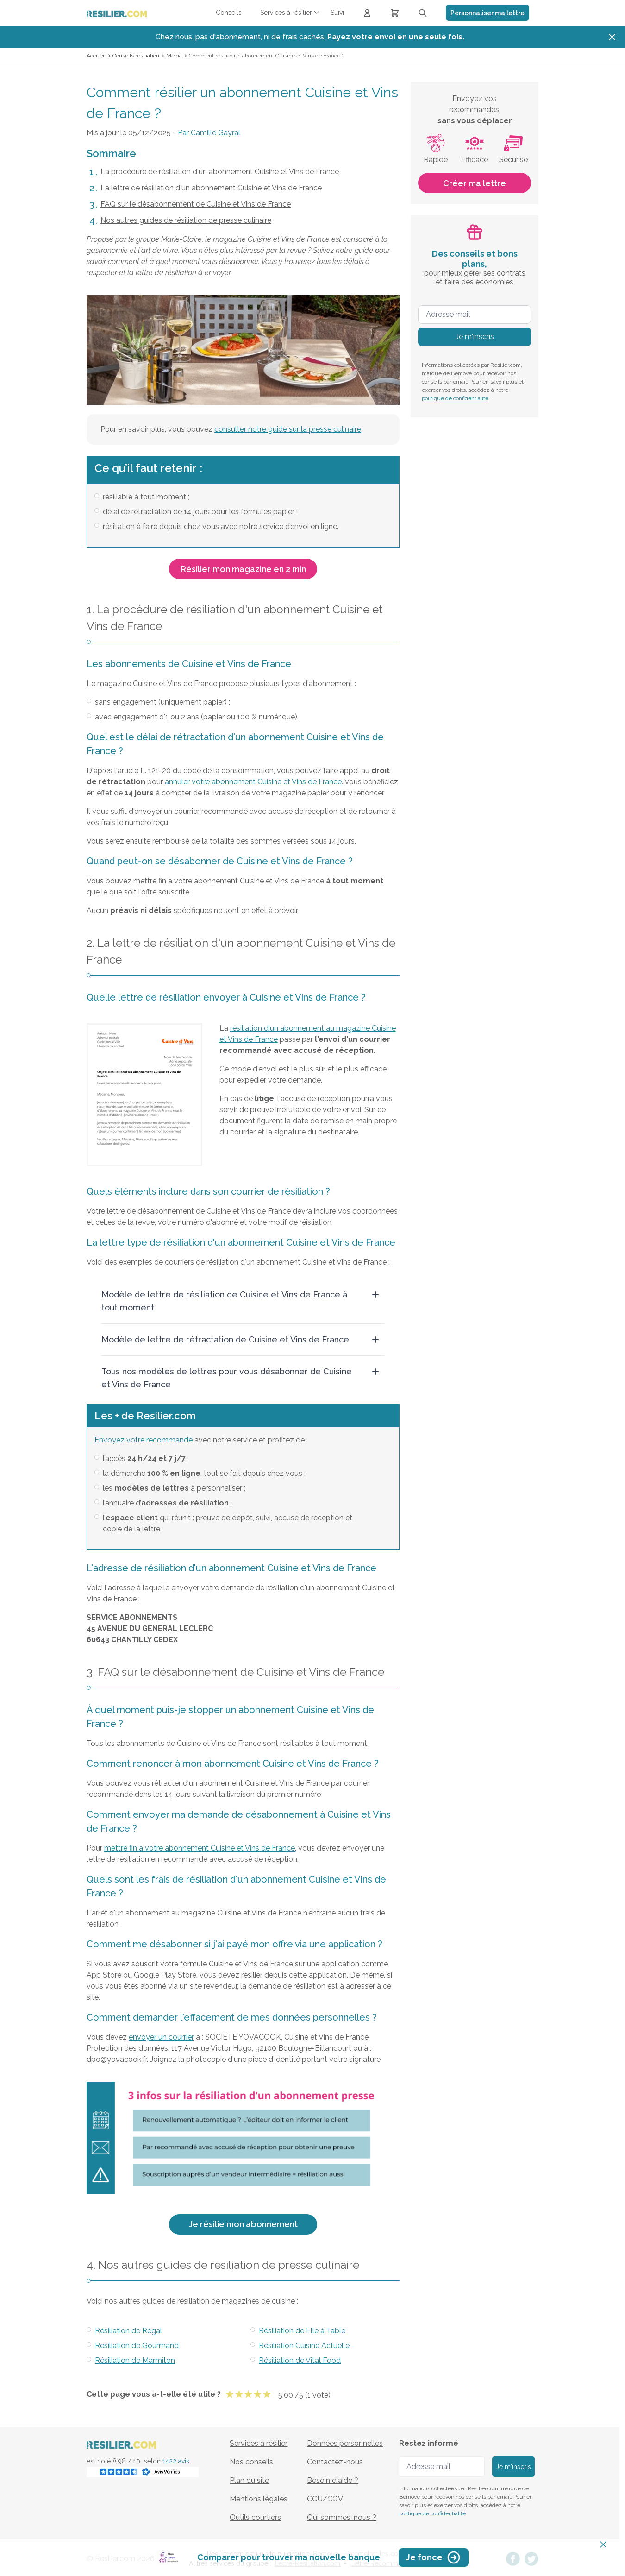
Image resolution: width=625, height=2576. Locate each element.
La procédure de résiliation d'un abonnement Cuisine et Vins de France (219, 171)
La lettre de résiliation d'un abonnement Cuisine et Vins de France (211, 187)
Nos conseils (251, 2461)
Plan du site (249, 2480)
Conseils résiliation (135, 55)
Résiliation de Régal (128, 2330)
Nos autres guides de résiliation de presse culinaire (185, 220)
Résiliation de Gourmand (137, 2345)
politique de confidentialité (455, 398)
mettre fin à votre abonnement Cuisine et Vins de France (199, 1848)
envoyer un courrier (161, 2037)
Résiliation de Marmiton (135, 2360)
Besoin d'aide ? (332, 2480)
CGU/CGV (325, 2498)
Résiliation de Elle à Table (302, 2330)
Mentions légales (259, 2498)
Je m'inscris (475, 336)
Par (209, 132)
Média (174, 55)
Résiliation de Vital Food (300, 2360)
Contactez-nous (335, 2461)
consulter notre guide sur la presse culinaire (287, 429)
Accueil (96, 55)
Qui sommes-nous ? (341, 2517)
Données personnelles (345, 2443)
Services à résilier (259, 2443)
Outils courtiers (255, 2517)
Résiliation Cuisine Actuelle (304, 2345)
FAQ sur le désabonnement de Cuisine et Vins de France (195, 204)
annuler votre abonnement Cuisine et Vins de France (253, 781)
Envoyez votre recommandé (143, 1440)
